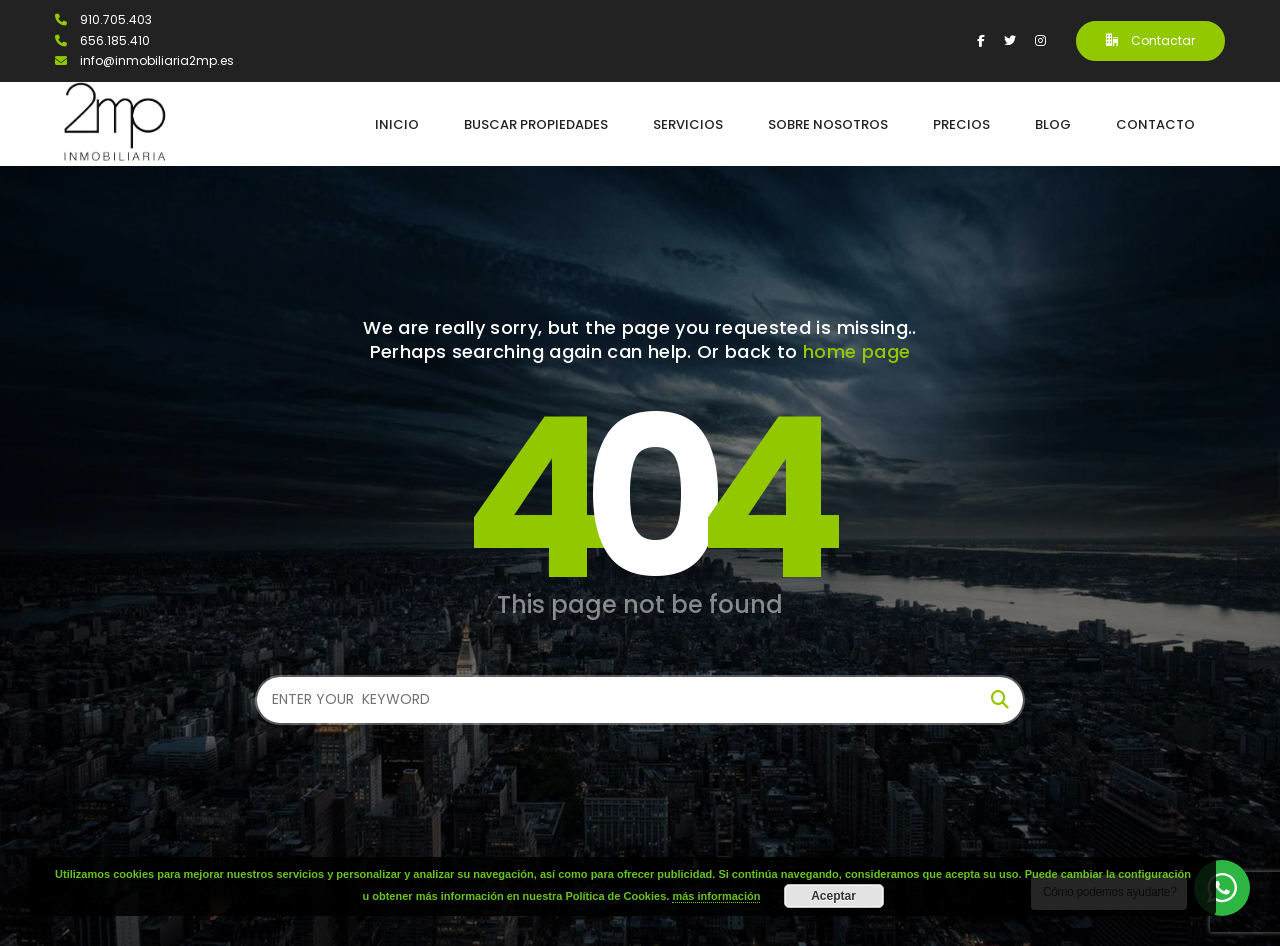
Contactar (1150, 40)
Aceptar (833, 896)
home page (856, 351)
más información (716, 896)
